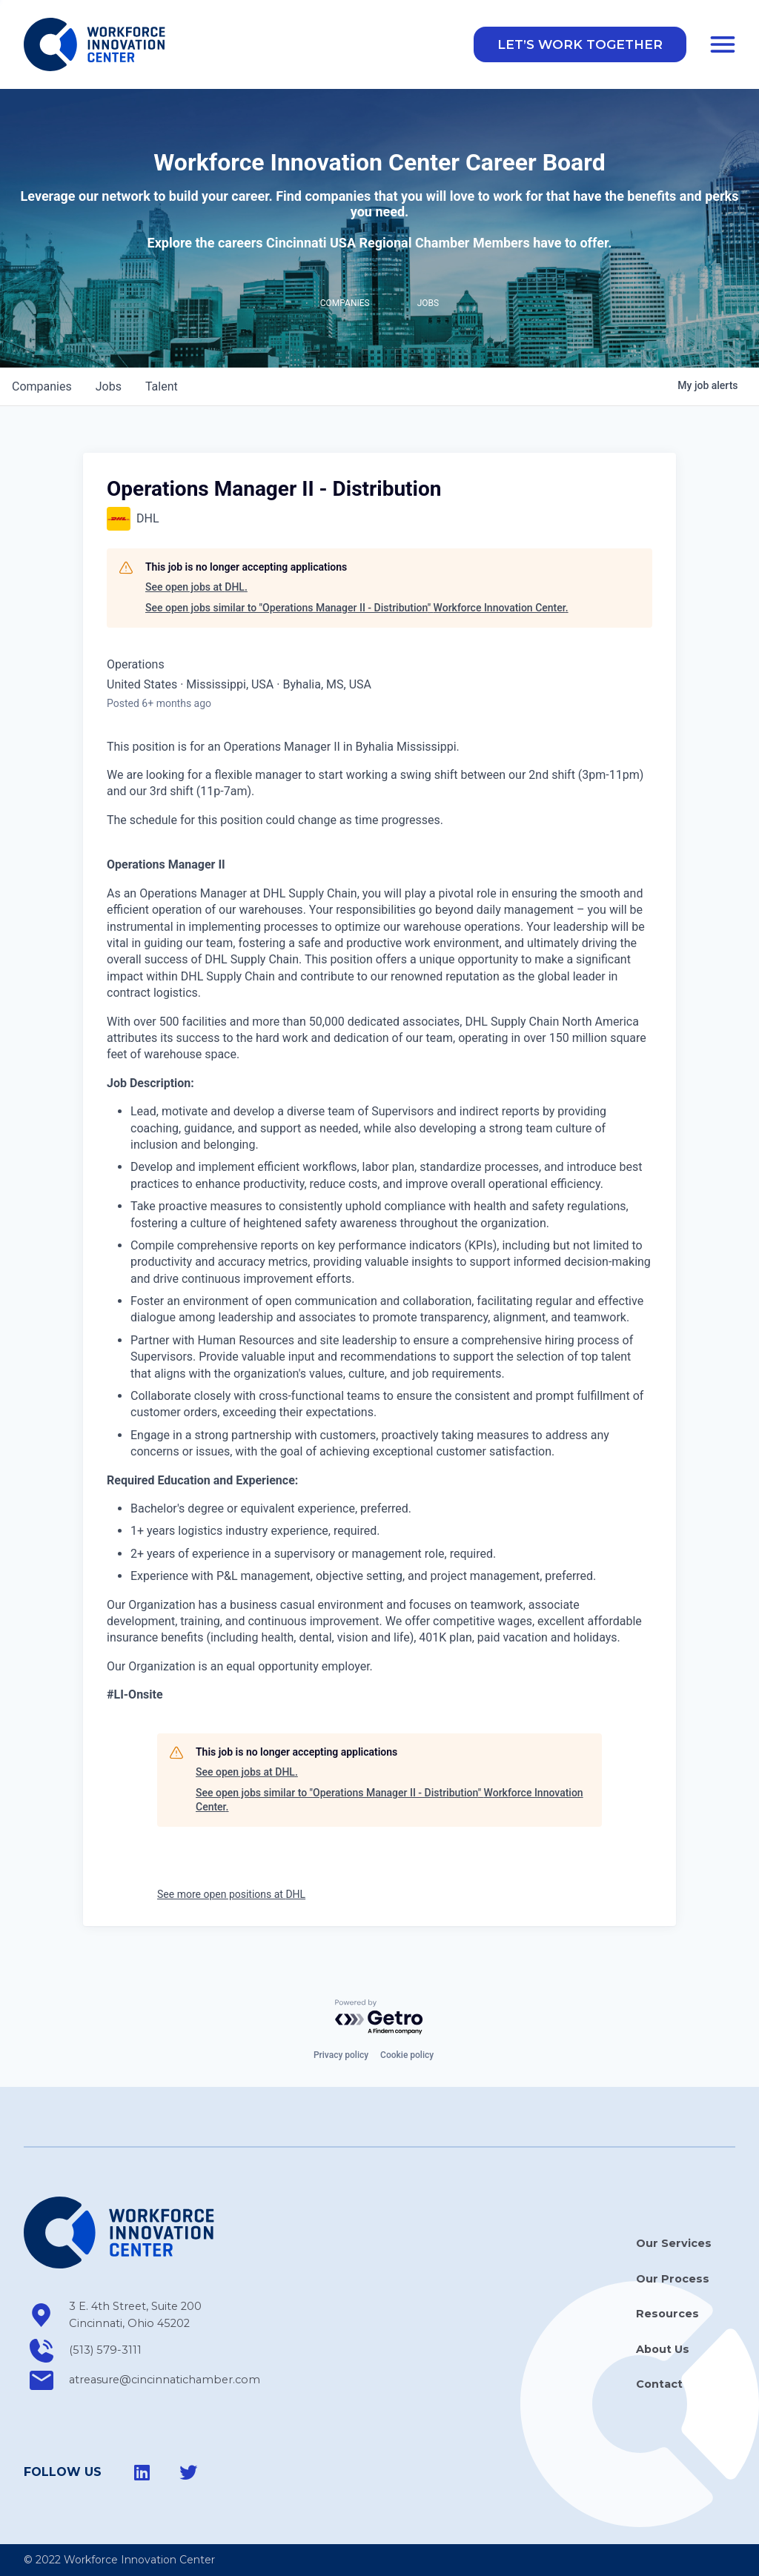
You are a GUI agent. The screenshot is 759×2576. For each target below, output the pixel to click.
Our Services (674, 2244)
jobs (109, 389)
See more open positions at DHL (231, 1896)
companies (42, 389)
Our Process (672, 2278)
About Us (662, 2349)
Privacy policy (341, 2056)
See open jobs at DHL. (196, 590)
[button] (580, 46)
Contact (659, 2384)
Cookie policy (407, 2056)
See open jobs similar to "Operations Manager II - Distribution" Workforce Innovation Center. (357, 610)
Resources (667, 2314)
